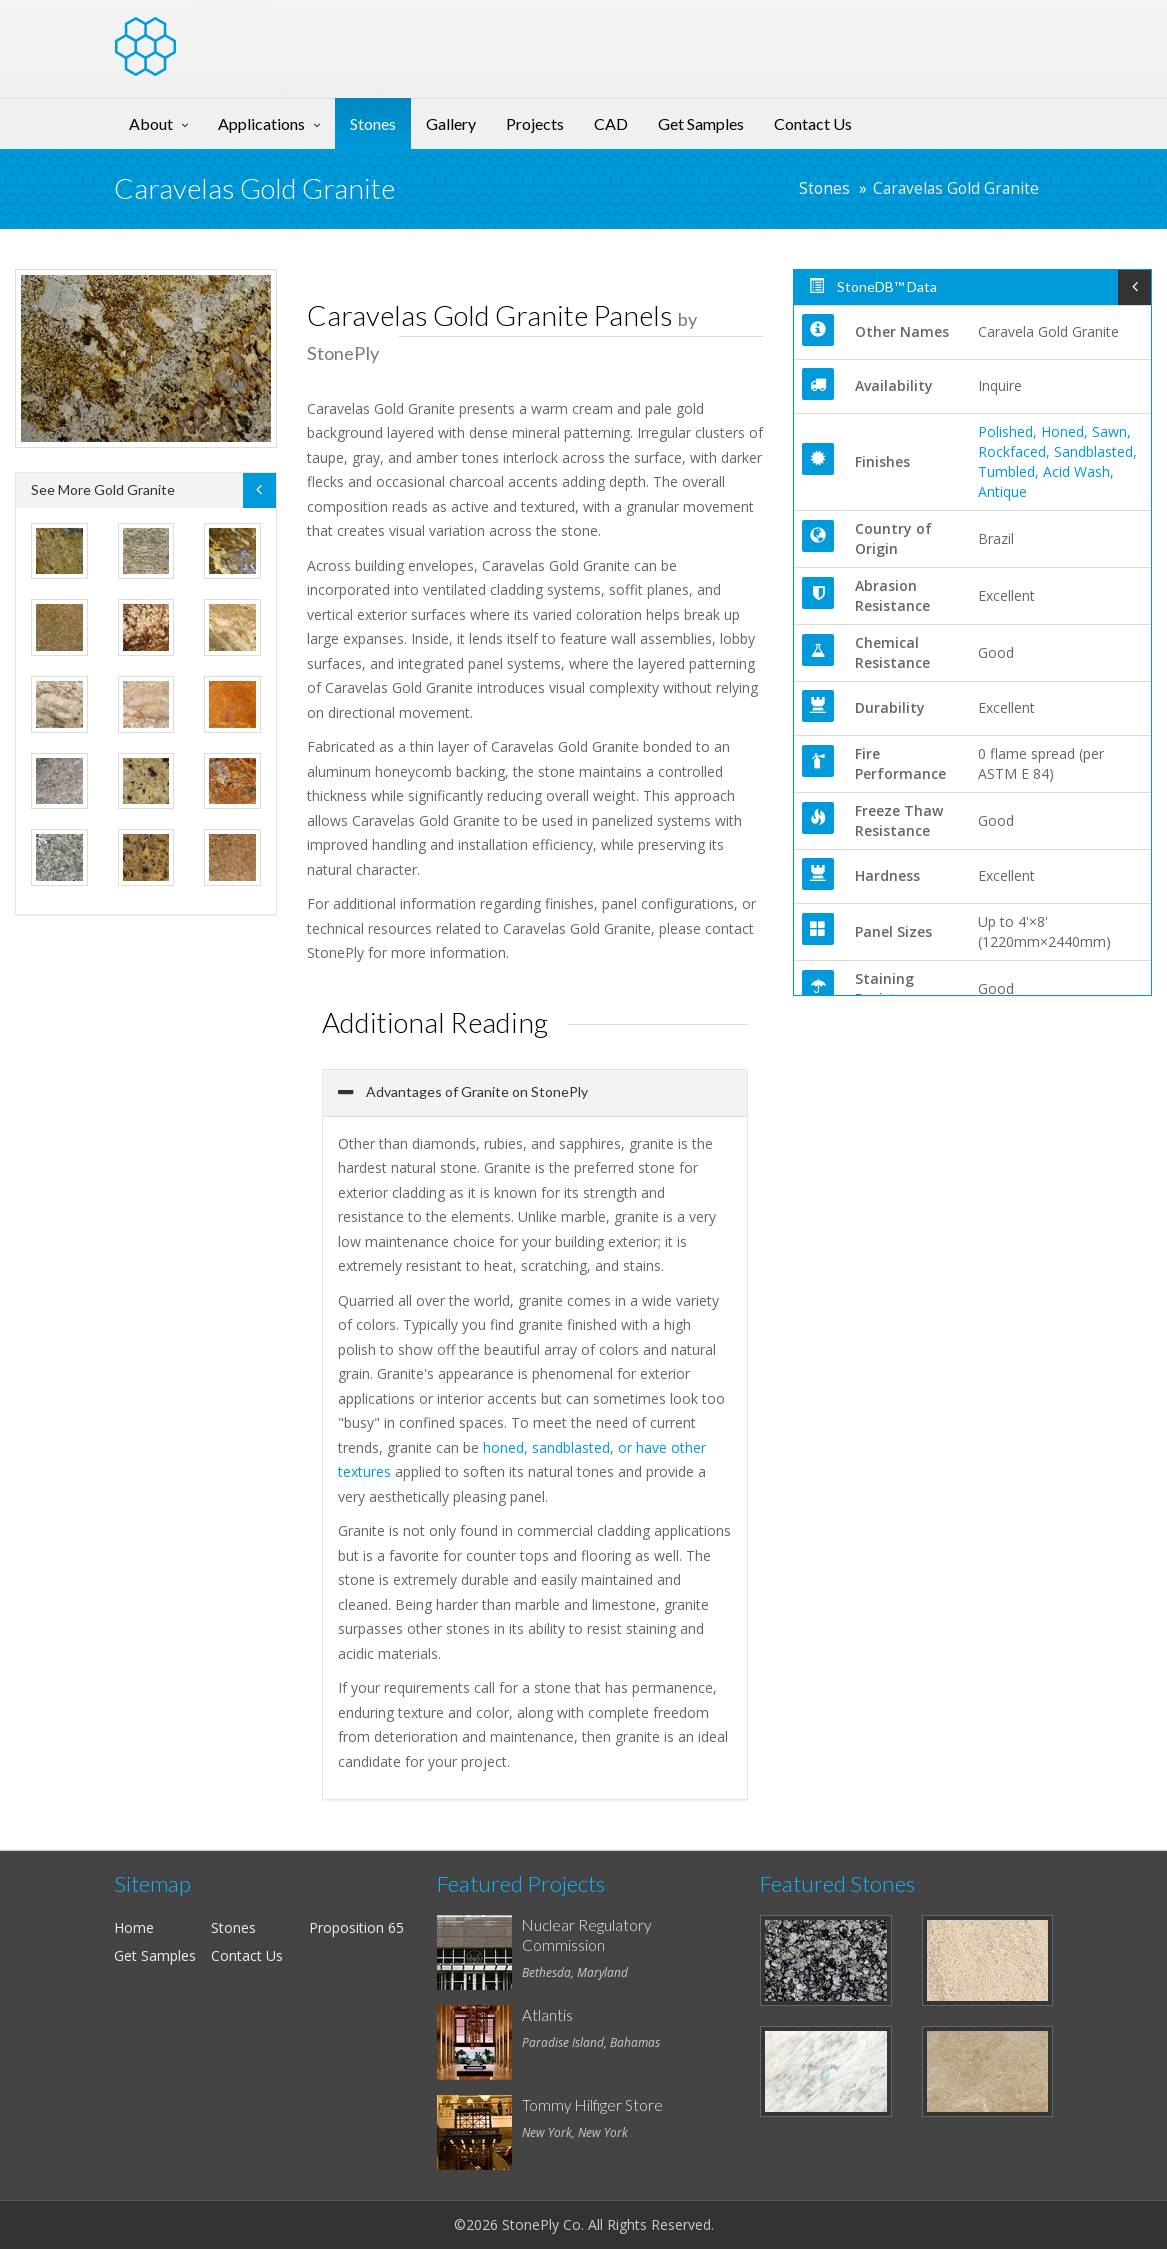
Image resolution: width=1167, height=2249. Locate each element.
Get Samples (701, 123)
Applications (261, 123)
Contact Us (813, 123)
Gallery (451, 123)
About (151, 123)
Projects (535, 123)
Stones (373, 123)
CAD (611, 123)
